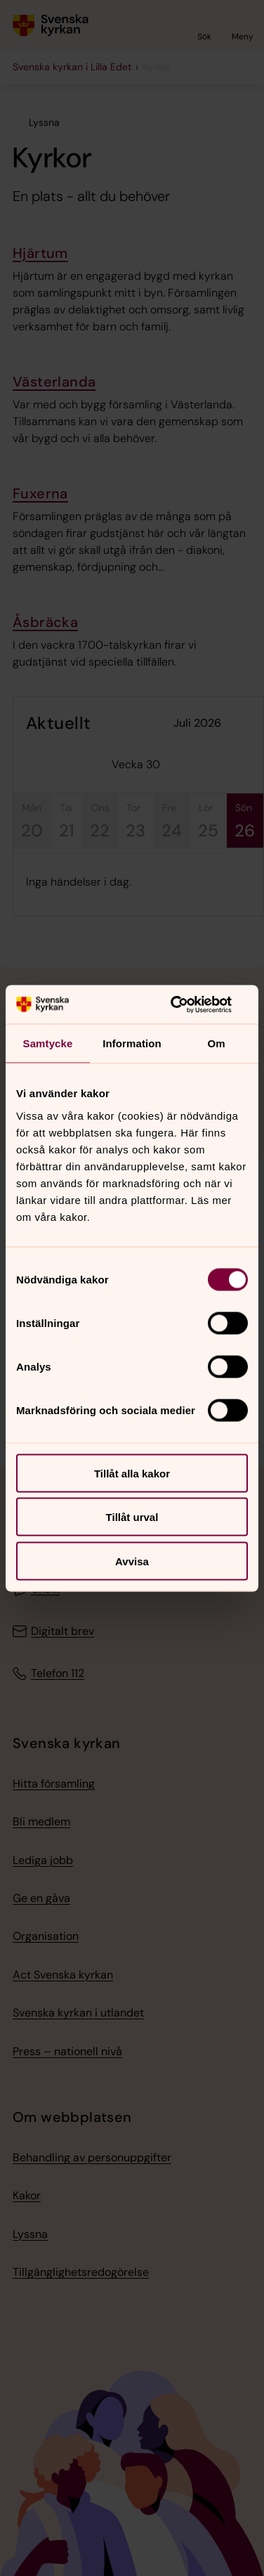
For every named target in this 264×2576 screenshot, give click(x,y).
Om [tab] (216, 1043)
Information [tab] (132, 1043)
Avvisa (132, 1561)
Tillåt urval (132, 1517)
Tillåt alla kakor (132, 1473)
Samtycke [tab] (48, 1043)
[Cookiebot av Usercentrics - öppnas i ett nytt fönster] (188, 1004)
